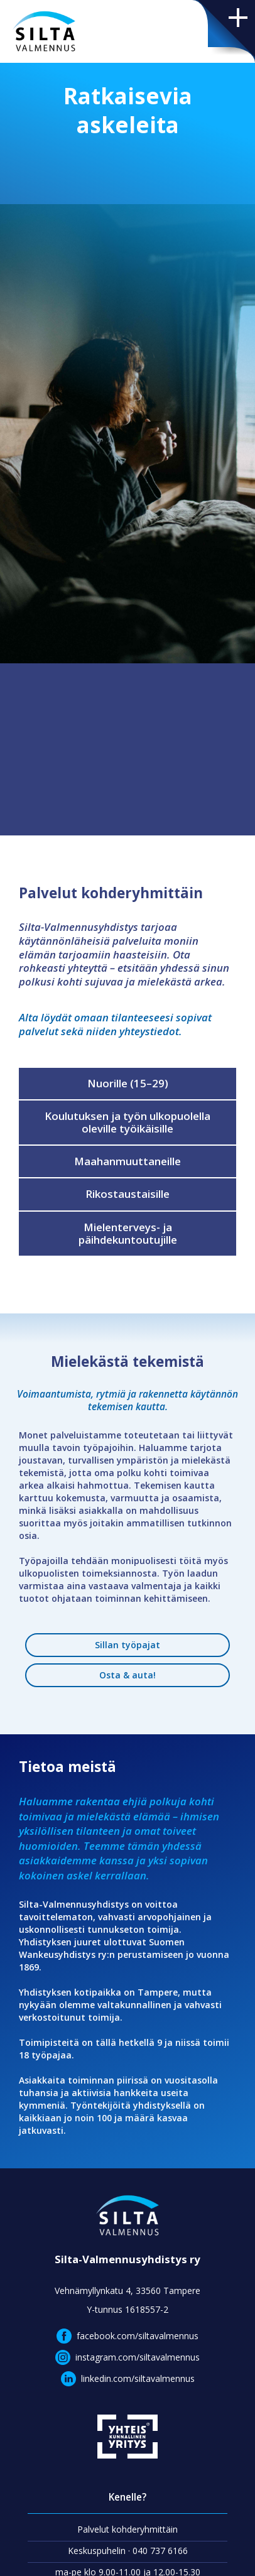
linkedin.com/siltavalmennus (138, 2378)
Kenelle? (127, 2497)
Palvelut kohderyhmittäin (127, 2529)
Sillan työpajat (127, 1645)
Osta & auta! (127, 1675)
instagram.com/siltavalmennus (137, 2357)
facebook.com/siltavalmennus (137, 2336)
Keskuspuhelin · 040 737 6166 (128, 2551)
